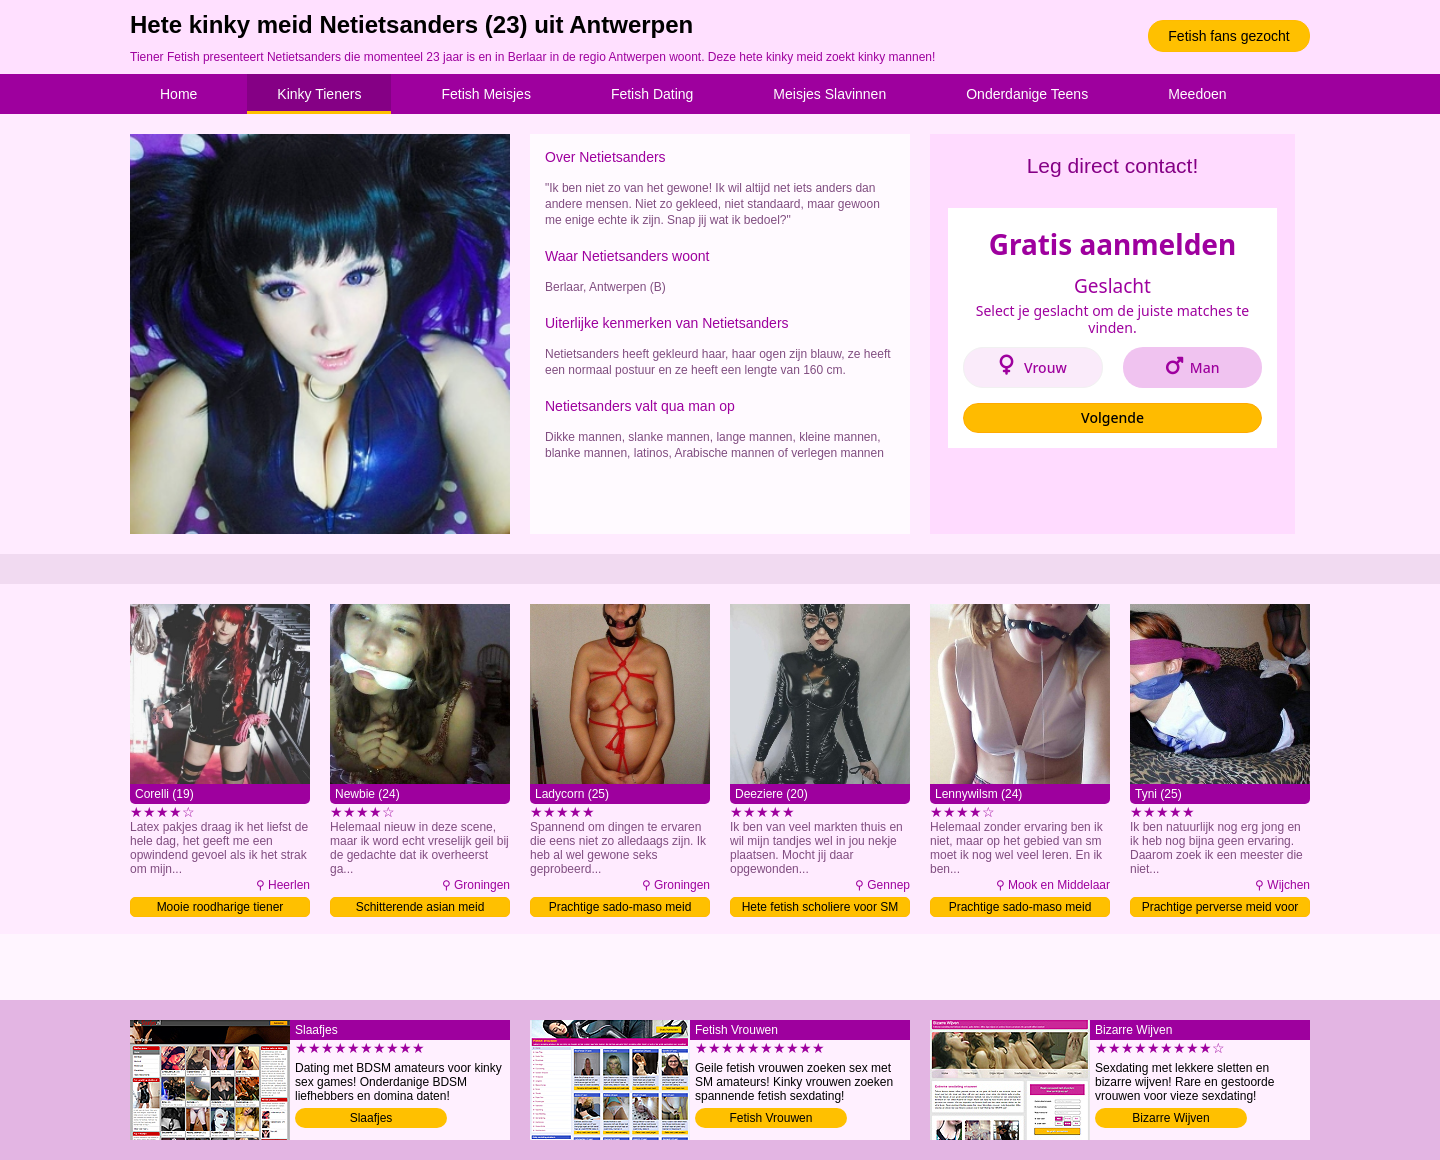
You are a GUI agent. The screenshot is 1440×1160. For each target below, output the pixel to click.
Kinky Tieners (319, 94)
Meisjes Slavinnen (829, 94)
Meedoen (1197, 94)
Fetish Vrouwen (771, 1118)
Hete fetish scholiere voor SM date (820, 908)
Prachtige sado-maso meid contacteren (1020, 908)
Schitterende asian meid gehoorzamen (420, 908)
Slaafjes (371, 1118)
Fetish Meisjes (485, 94)
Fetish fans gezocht (1228, 36)
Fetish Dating (652, 94)
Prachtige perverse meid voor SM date (1220, 908)
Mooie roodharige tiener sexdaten (220, 908)
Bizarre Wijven (1170, 1118)
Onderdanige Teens (1027, 94)
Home (178, 94)
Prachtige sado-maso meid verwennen (620, 908)
